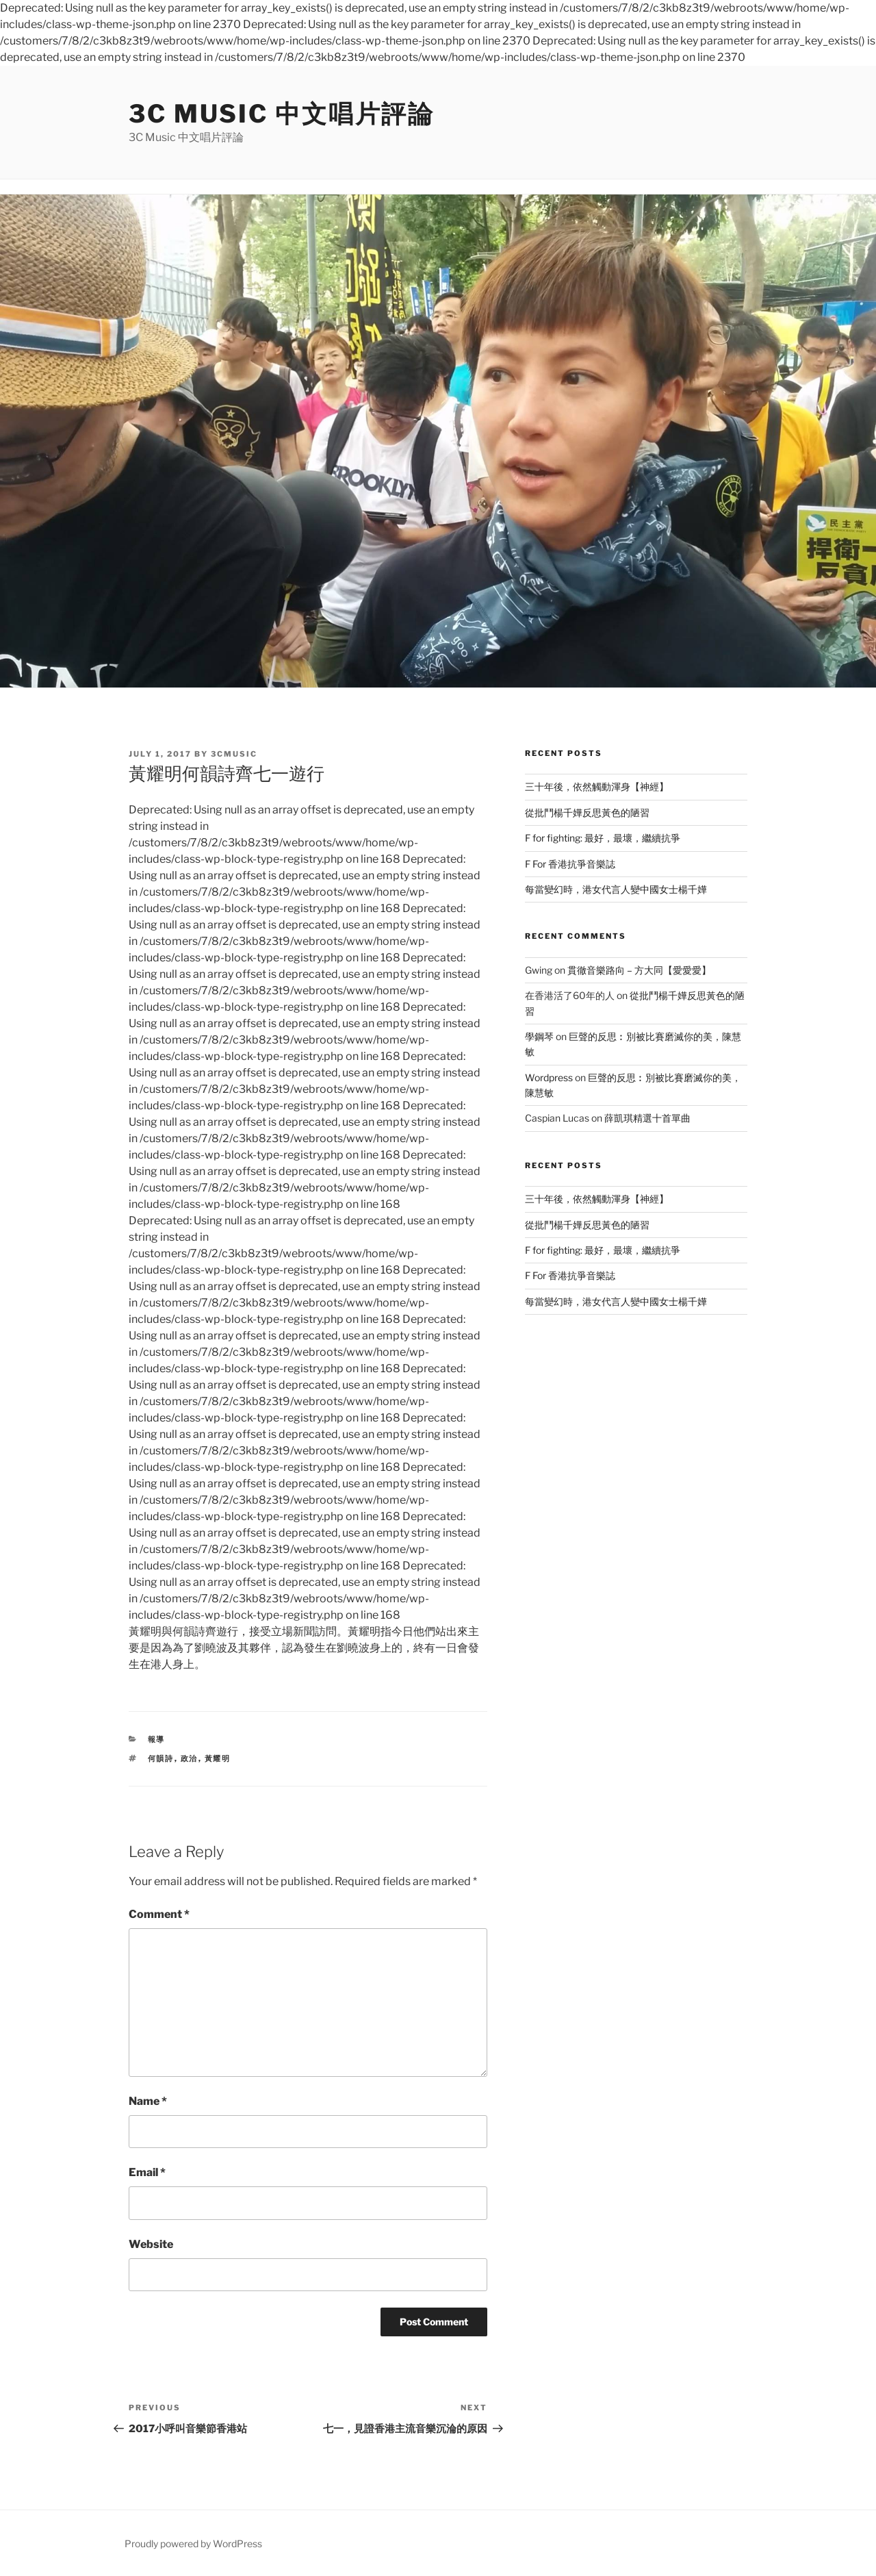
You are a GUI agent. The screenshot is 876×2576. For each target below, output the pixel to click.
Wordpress (549, 1077)
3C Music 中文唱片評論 (282, 114)
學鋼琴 (539, 1036)
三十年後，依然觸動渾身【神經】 (597, 786)
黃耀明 (218, 1758)
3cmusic (234, 754)
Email (147, 2172)
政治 (189, 1758)
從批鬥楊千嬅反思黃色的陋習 (587, 812)
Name (148, 2101)
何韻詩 (161, 1758)
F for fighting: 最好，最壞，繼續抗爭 (602, 838)
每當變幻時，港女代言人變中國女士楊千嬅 (616, 889)
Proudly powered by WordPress (193, 2543)
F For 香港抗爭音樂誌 (570, 864)
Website (151, 2244)
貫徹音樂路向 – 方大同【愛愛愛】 (639, 970)
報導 (157, 1739)
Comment (159, 1914)
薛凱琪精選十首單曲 (647, 1118)
